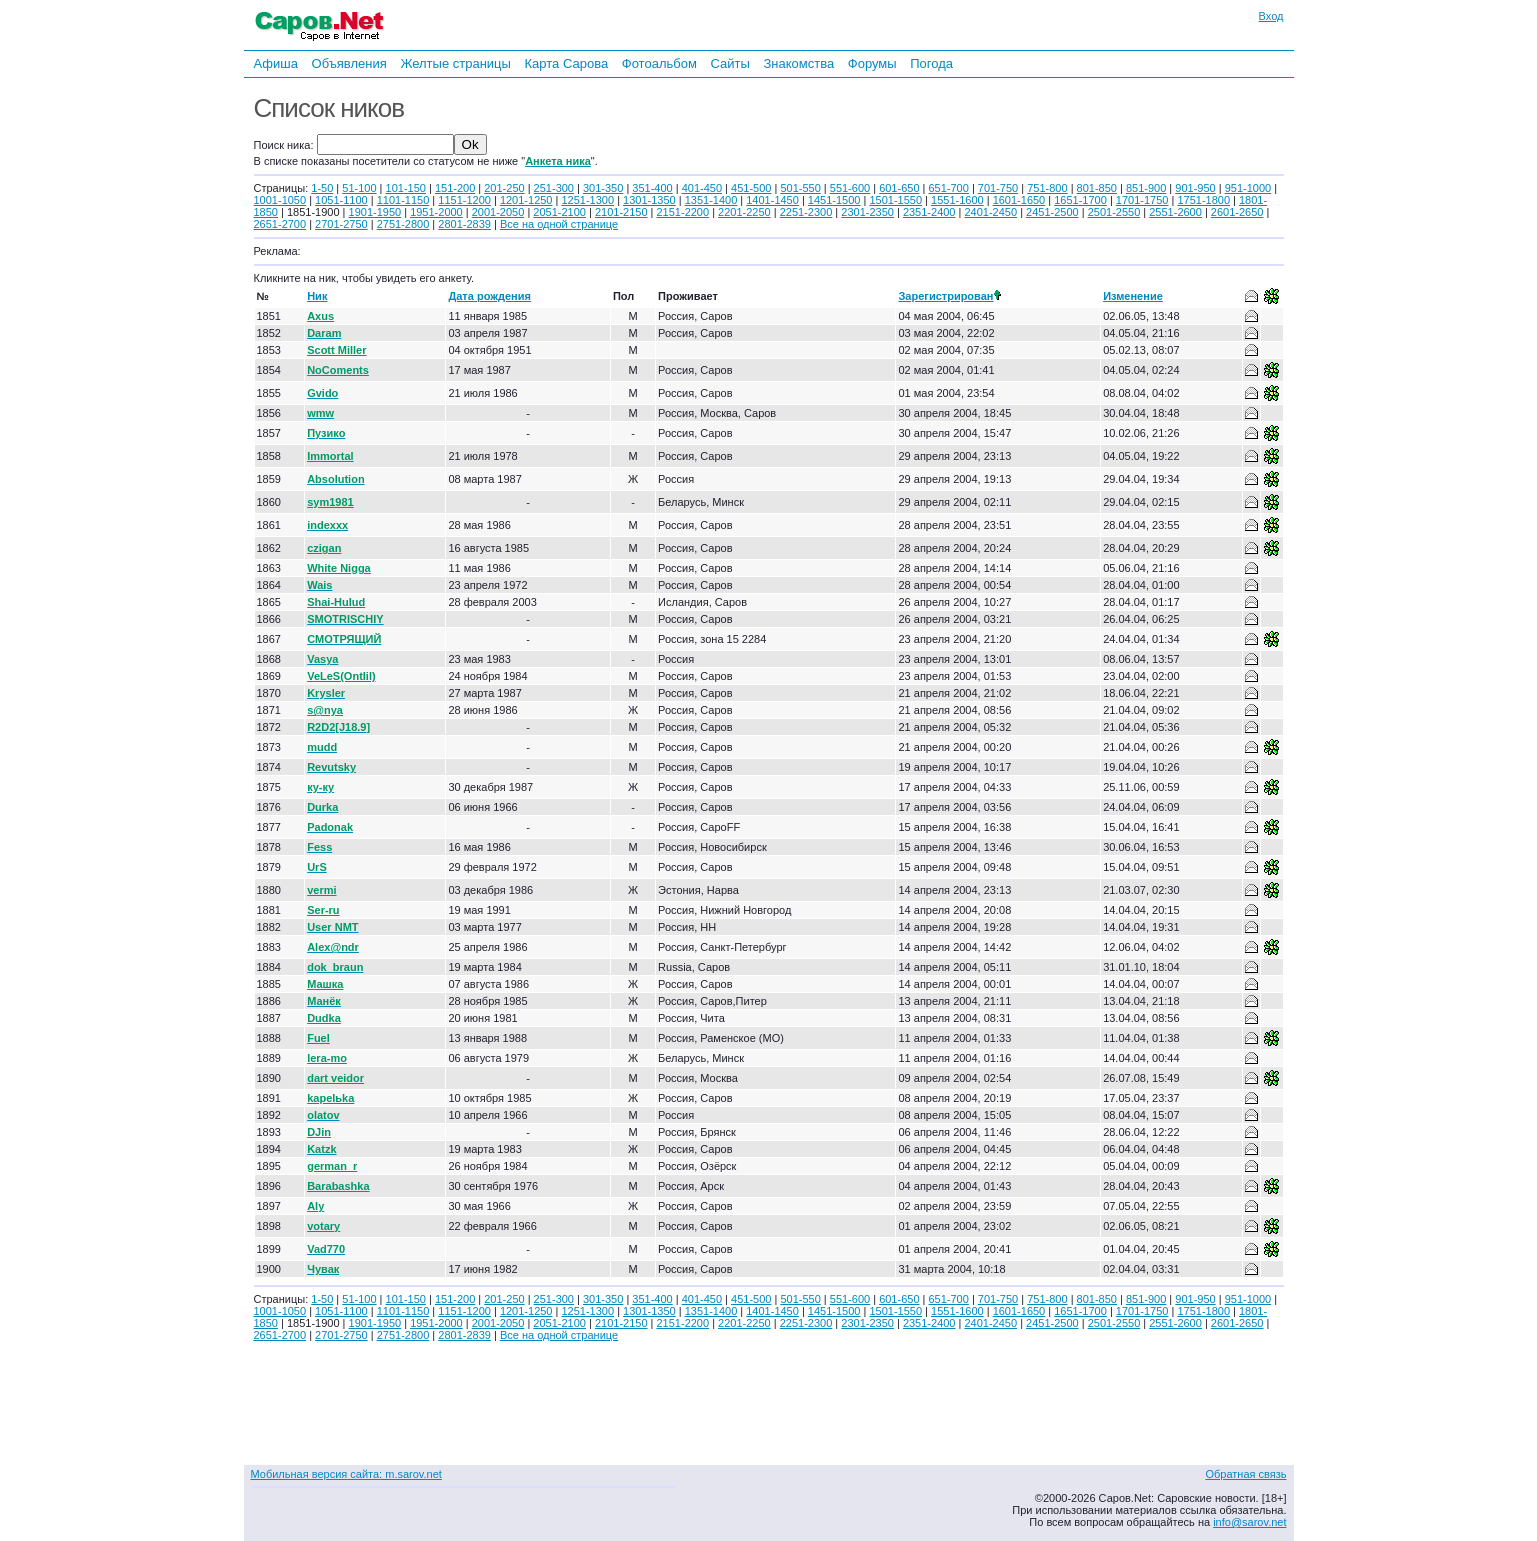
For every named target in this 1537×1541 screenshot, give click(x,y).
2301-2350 (867, 212)
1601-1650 (1019, 200)
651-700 (948, 188)
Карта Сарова (567, 63)
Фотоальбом (659, 63)
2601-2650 (1237, 212)
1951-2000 (436, 212)
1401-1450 (772, 200)
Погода (931, 63)
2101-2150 (621, 212)
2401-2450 (990, 212)
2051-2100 (559, 212)
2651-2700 (280, 224)
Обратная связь (1245, 1474)
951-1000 (1248, 188)
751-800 (1047, 188)
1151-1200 (464, 200)
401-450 (702, 188)
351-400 (652, 188)
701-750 (998, 188)
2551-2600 (1175, 212)
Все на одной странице (559, 224)
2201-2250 (744, 212)
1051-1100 (341, 200)
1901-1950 (375, 212)
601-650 (899, 188)
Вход (1271, 16)
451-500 (751, 188)
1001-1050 (280, 200)
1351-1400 (711, 200)
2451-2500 (1052, 212)
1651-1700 (1080, 200)
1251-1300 (587, 200)
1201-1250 (526, 200)
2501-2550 (1114, 212)
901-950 (1195, 188)
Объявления (349, 63)
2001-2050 (498, 212)
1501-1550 (895, 200)
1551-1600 (957, 200)
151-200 (455, 188)
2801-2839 (464, 224)
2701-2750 (341, 224)
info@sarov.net (1249, 1522)
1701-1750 (1142, 200)
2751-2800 (403, 224)
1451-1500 (834, 200)
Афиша (276, 63)
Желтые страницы (455, 63)
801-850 (1097, 188)
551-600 (850, 188)
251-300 (554, 188)
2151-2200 (683, 212)
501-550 (800, 188)
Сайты (729, 63)
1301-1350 (649, 200)
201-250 (504, 188)
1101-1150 (403, 200)
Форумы (872, 63)
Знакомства (798, 63)
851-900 (1146, 188)
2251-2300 (806, 212)
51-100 (359, 188)
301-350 (603, 188)
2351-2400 (929, 212)
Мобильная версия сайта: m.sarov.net (346, 1474)
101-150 (406, 188)
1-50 (322, 188)
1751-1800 (1203, 200)
